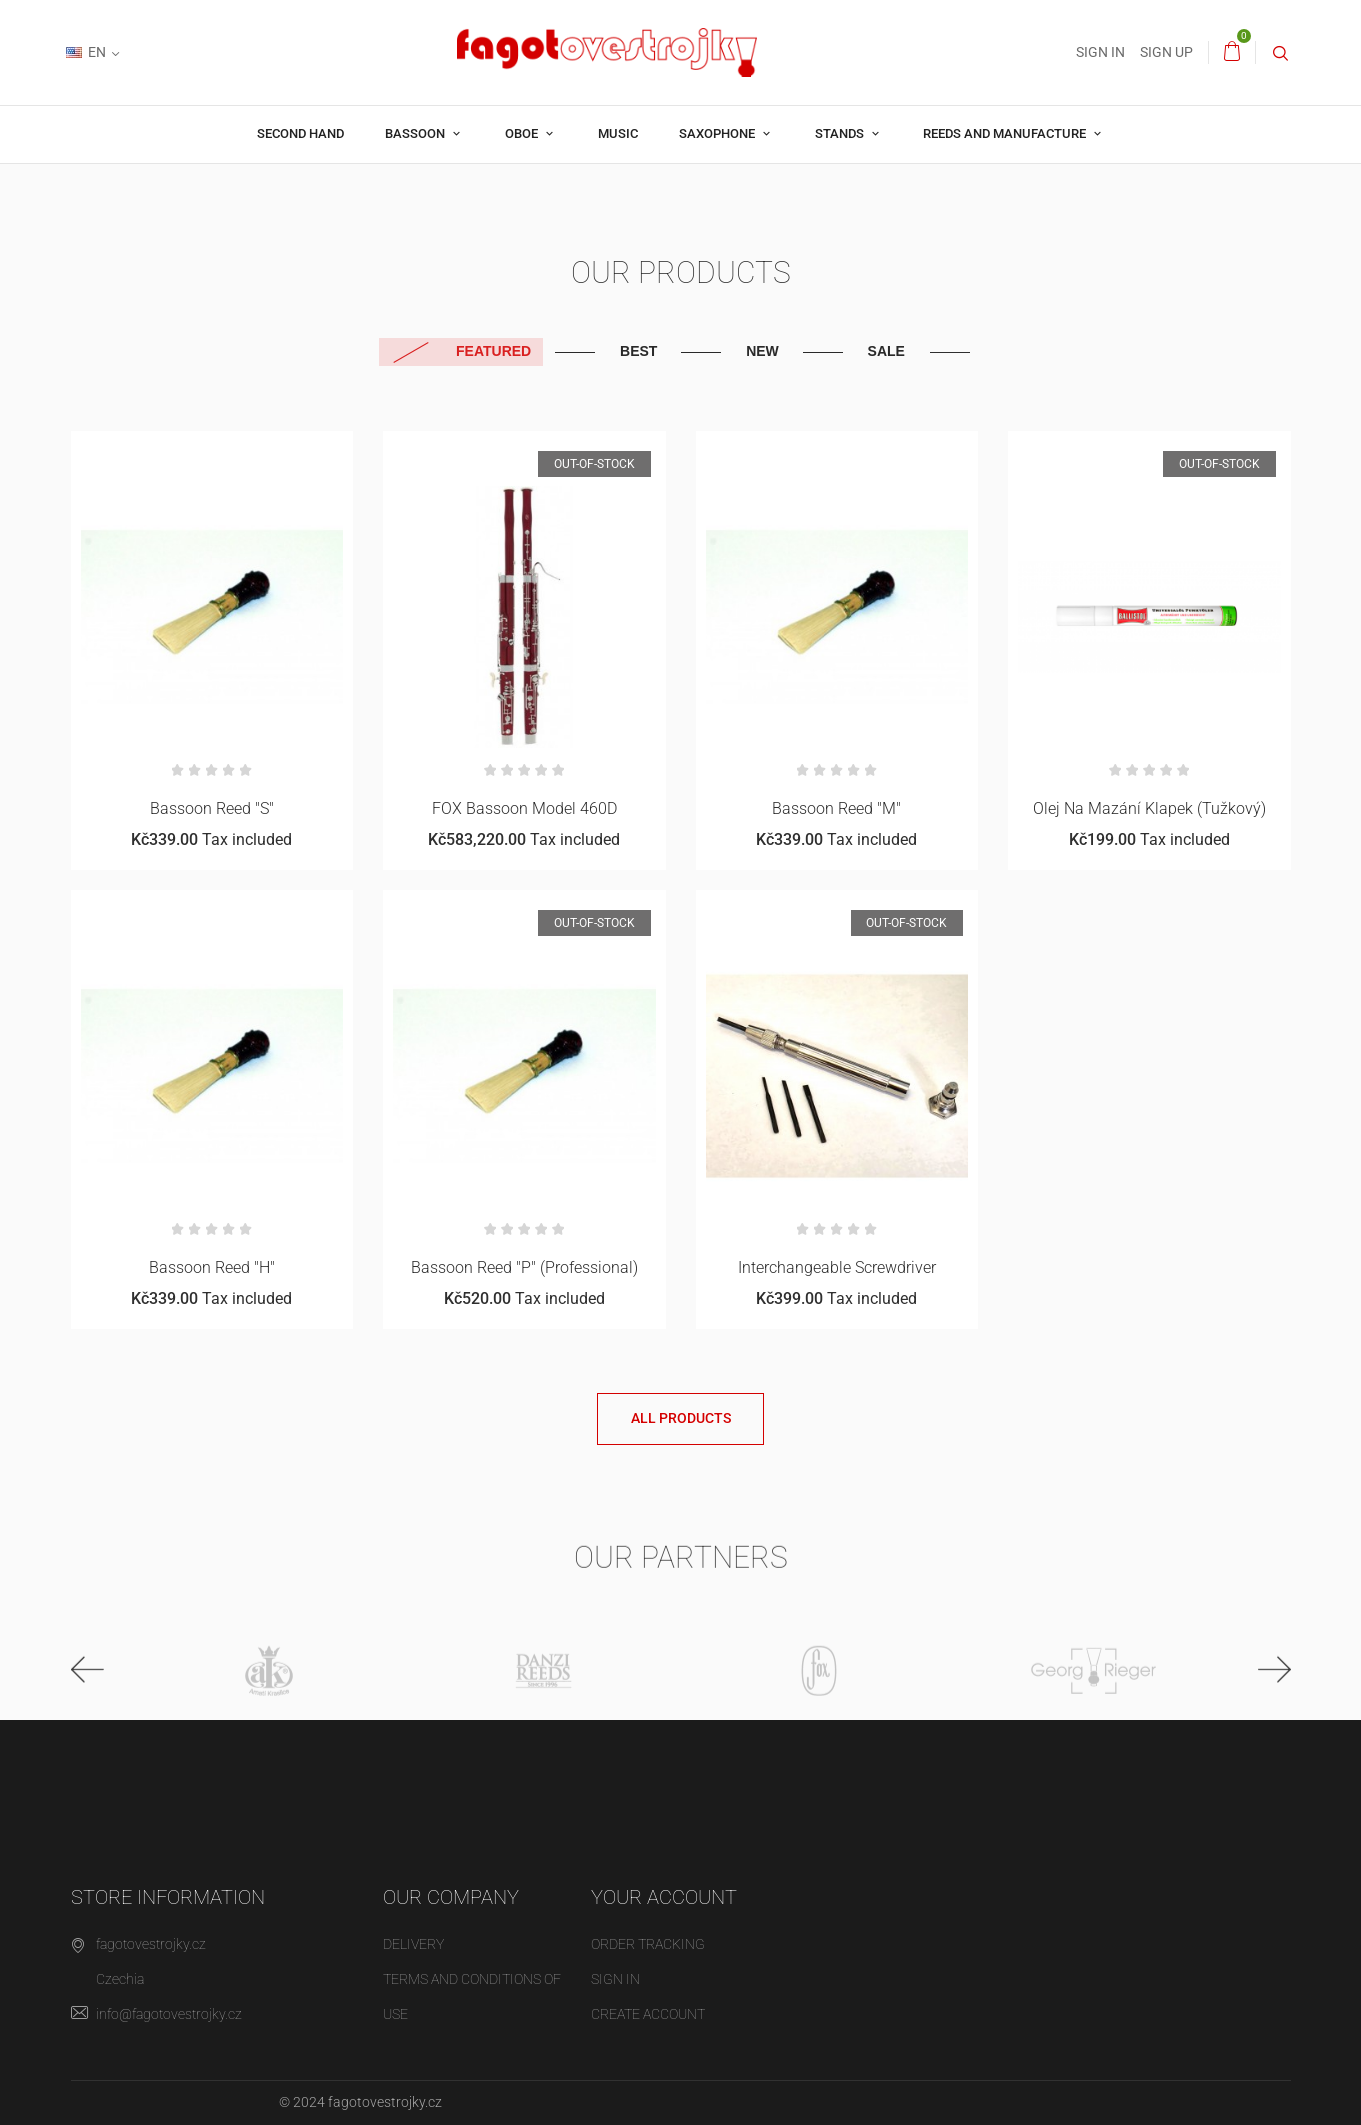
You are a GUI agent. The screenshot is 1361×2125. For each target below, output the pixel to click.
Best (638, 351)
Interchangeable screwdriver (837, 1267)
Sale (886, 351)
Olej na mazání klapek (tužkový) (1149, 808)
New (762, 351)
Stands (841, 133)
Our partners (681, 1568)
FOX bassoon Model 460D (524, 808)
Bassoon (416, 133)
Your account (664, 1897)
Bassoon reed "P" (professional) (524, 1267)
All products (681, 1418)
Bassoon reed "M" (836, 808)
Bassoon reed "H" (212, 1267)
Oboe (523, 133)
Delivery (413, 1944)
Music (618, 133)
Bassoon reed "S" (212, 808)
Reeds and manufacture (1006, 133)
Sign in (615, 1979)
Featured (493, 351)
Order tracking (648, 1944)
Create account (648, 2014)
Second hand (300, 133)
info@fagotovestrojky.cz (169, 2014)
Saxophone (718, 133)
